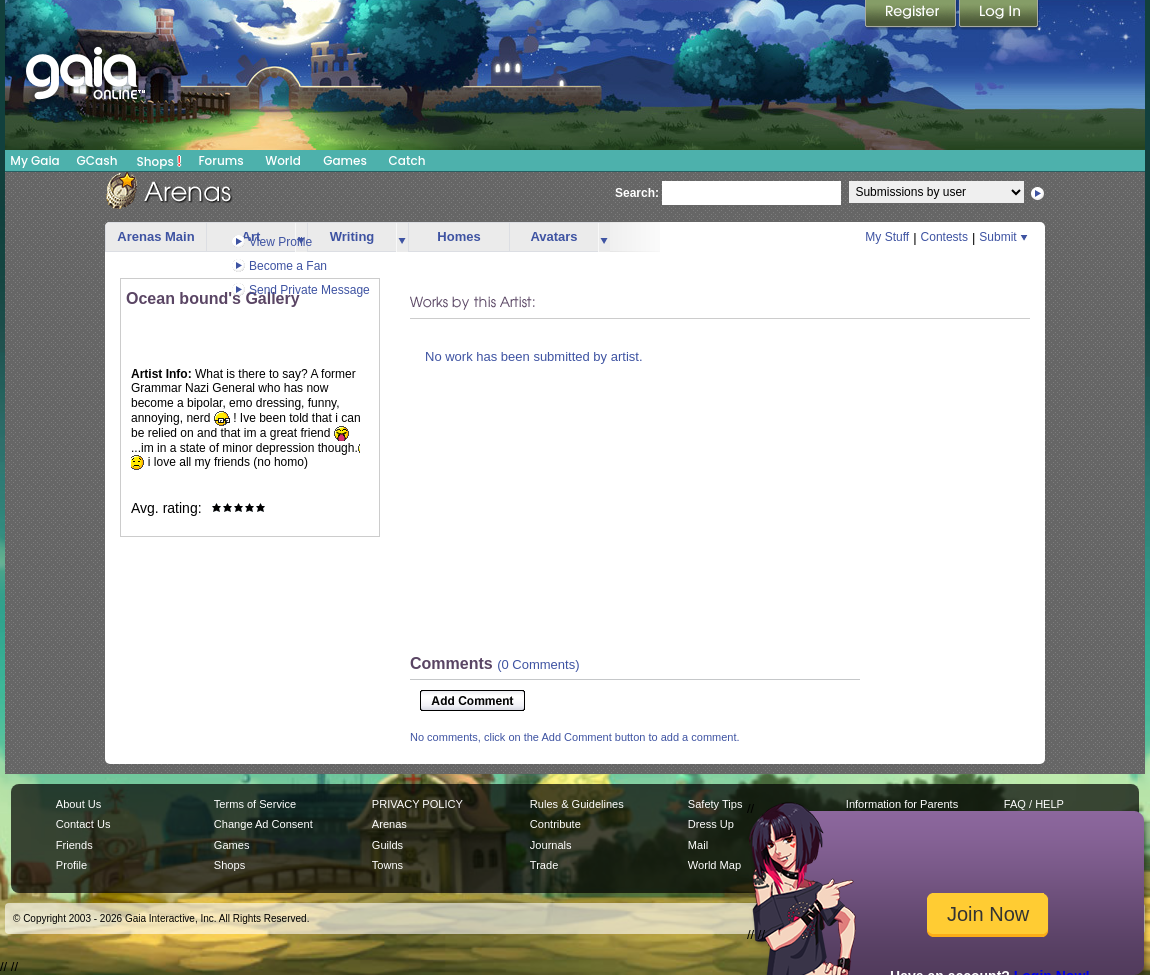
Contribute (555, 824)
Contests (944, 237)
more (402, 237)
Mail (698, 845)
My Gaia (34, 160)
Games (345, 160)
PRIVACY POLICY (417, 804)
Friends (74, 845)
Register (912, 15)
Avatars (553, 236)
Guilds (387, 845)
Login (999, 15)
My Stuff (887, 237)
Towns (387, 865)
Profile (71, 865)
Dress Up (711, 824)
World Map (714, 865)
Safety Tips (715, 804)
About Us (78, 804)
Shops (159, 161)
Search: (637, 193)
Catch (407, 160)
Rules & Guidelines (577, 804)
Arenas (389, 824)
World (283, 160)
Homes (458, 236)
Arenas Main (155, 236)
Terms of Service (255, 804)
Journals (551, 845)
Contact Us (83, 824)
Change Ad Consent (263, 824)
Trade (544, 865)
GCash (97, 160)
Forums (220, 160)
